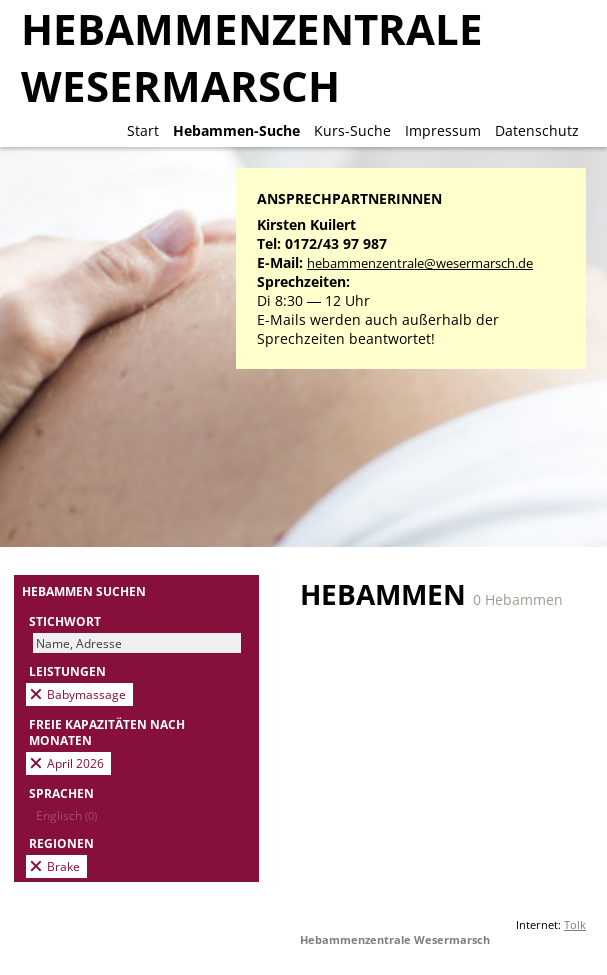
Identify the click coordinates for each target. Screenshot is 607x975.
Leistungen (67, 671)
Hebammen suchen (84, 591)
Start (143, 130)
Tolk (575, 924)
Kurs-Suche (352, 130)
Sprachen (61, 793)
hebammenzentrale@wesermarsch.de (420, 263)
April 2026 (75, 763)
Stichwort (65, 621)
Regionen (61, 843)
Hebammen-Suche (236, 130)
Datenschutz (537, 130)
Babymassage (86, 694)
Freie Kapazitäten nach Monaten (107, 732)
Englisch (66, 815)
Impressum (443, 130)
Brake (63, 866)
